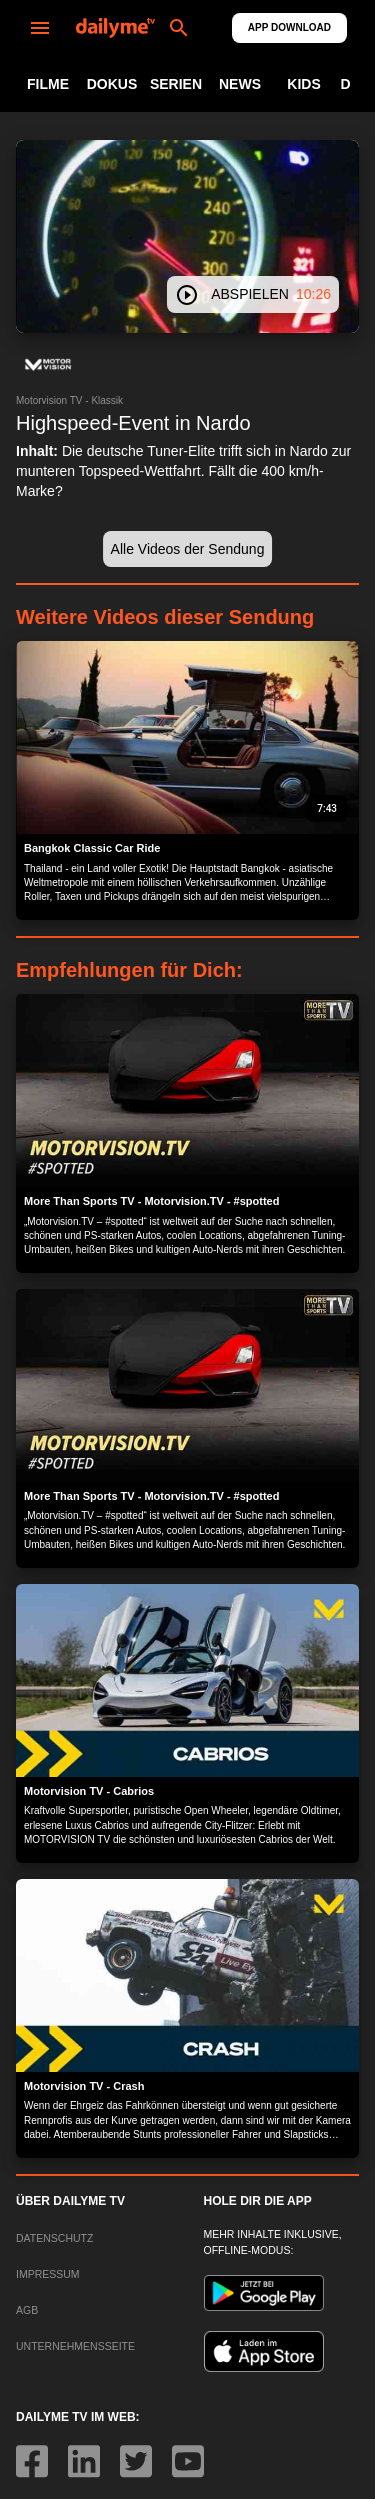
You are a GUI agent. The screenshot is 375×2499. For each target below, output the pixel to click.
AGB (27, 2310)
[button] (48, 365)
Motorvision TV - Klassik (69, 400)
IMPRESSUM (48, 2274)
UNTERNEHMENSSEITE (75, 2346)
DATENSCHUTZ (54, 2238)
